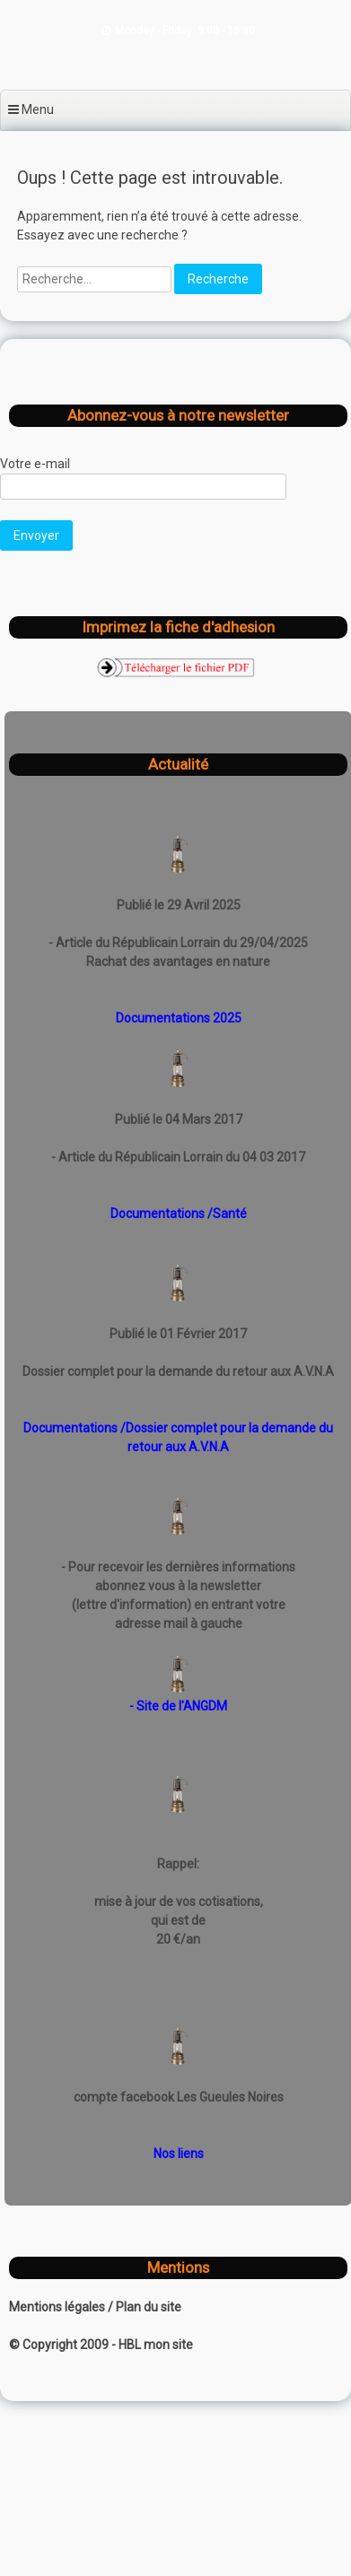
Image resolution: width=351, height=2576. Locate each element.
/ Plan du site (144, 2307)
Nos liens (179, 2153)
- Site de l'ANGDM (178, 1706)
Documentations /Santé (178, 1213)
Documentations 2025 (178, 1018)
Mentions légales (58, 2307)
